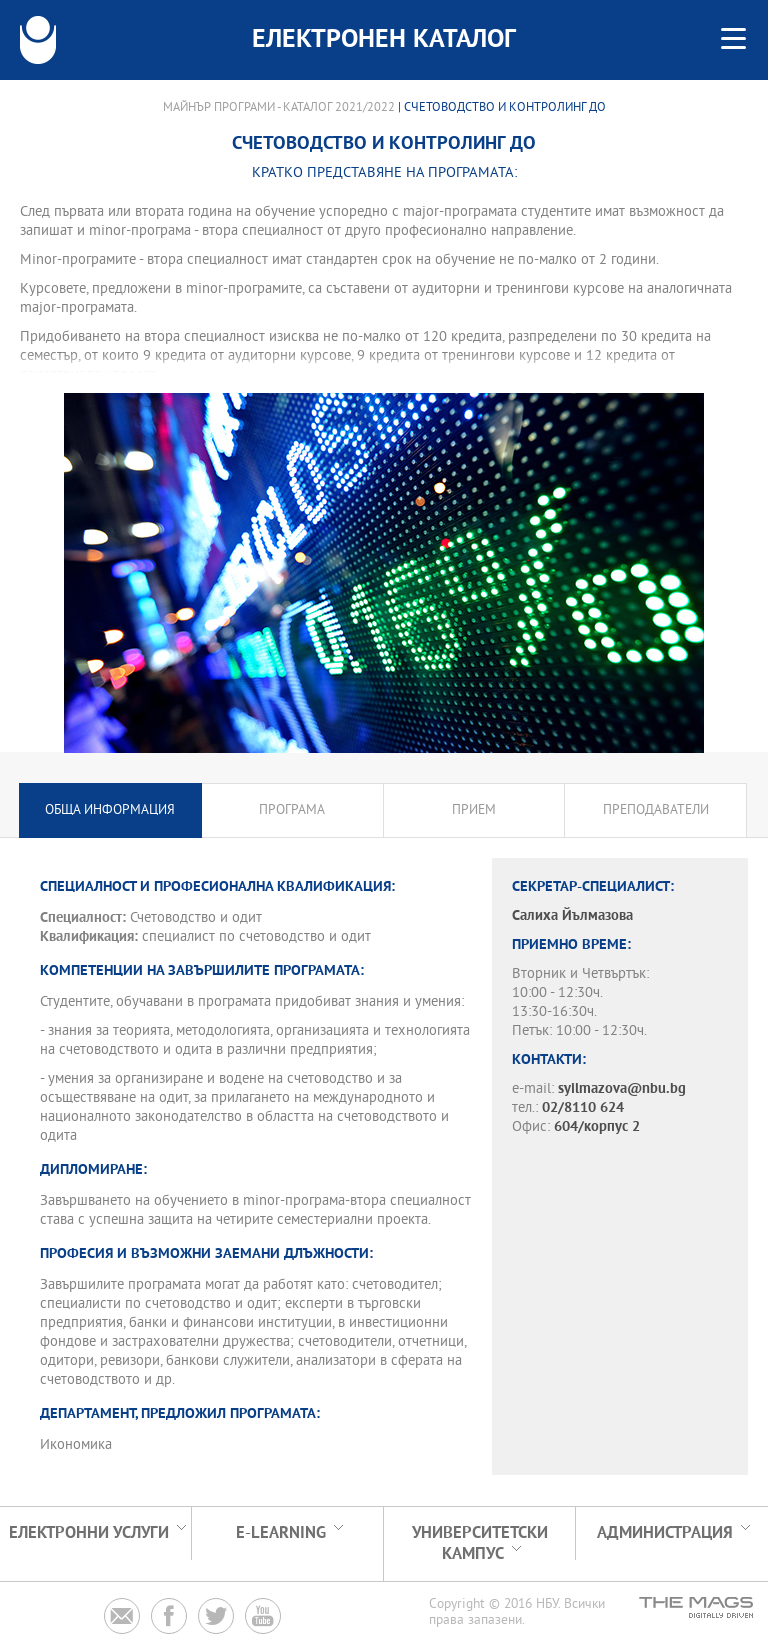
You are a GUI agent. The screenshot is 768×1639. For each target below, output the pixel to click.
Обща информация (110, 810)
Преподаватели (656, 810)
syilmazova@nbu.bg (622, 1089)
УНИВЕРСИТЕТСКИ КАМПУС (480, 1544)
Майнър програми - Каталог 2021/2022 (279, 108)
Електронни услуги (89, 1533)
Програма (292, 810)
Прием (474, 810)
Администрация (665, 1533)
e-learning (281, 1533)
